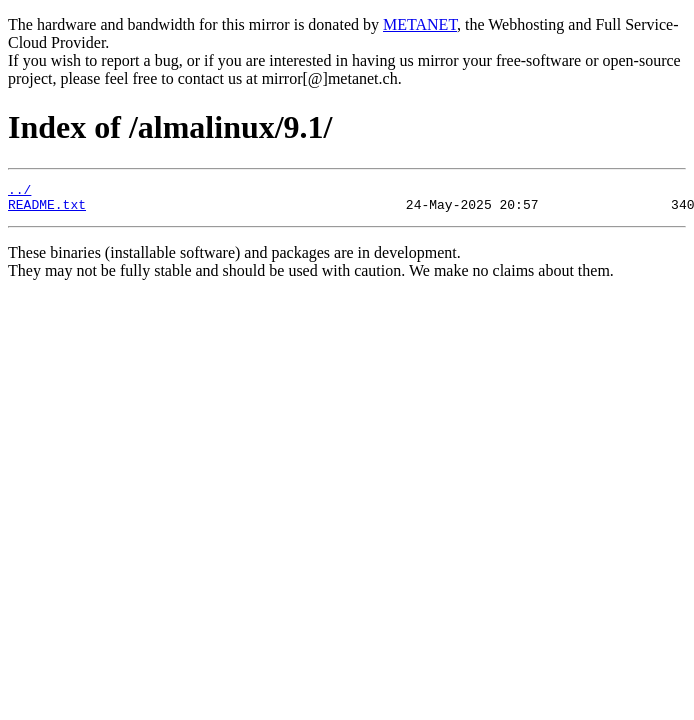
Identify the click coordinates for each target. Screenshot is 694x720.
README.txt (47, 210)
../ (19, 192)
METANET (420, 24)
